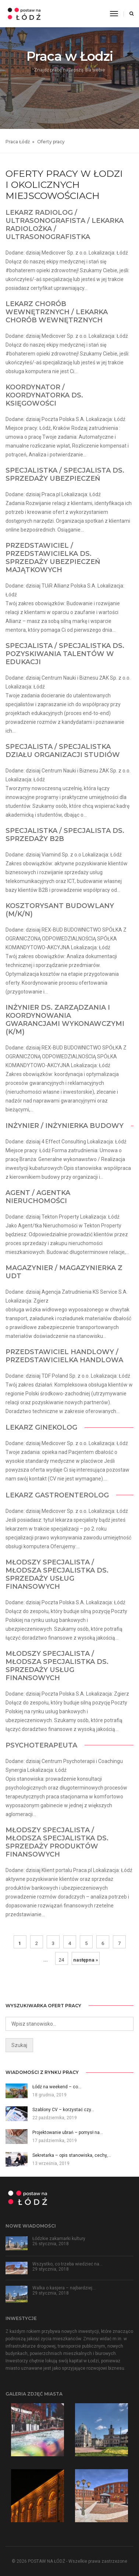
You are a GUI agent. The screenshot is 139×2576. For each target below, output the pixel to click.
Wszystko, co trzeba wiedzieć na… (67, 2264)
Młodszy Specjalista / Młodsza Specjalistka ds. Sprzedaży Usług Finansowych (57, 1574)
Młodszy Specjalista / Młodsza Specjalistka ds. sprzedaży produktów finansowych (57, 1842)
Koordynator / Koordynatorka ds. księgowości (44, 395)
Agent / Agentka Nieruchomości (38, 1197)
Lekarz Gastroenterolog (57, 1495)
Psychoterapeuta (41, 1745)
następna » (85, 1960)
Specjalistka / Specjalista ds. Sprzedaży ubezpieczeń (65, 474)
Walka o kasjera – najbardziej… (64, 2288)
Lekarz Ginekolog (41, 1427)
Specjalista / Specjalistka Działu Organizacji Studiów (63, 751)
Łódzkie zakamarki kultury (58, 2238)
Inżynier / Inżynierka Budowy (65, 1126)
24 (61, 1960)
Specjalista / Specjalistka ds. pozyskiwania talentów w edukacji (65, 654)
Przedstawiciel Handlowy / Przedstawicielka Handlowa (64, 1356)
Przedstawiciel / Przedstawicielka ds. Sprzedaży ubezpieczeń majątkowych (53, 558)
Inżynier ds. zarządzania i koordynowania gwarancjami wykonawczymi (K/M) (65, 1019)
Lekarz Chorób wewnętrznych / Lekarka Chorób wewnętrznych (57, 312)
